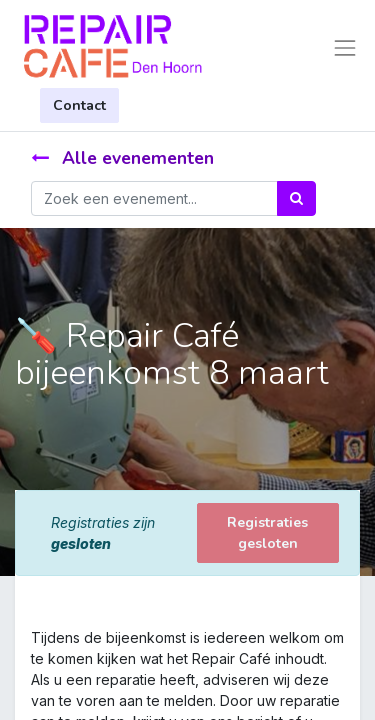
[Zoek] (296, 198)
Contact (79, 105)
